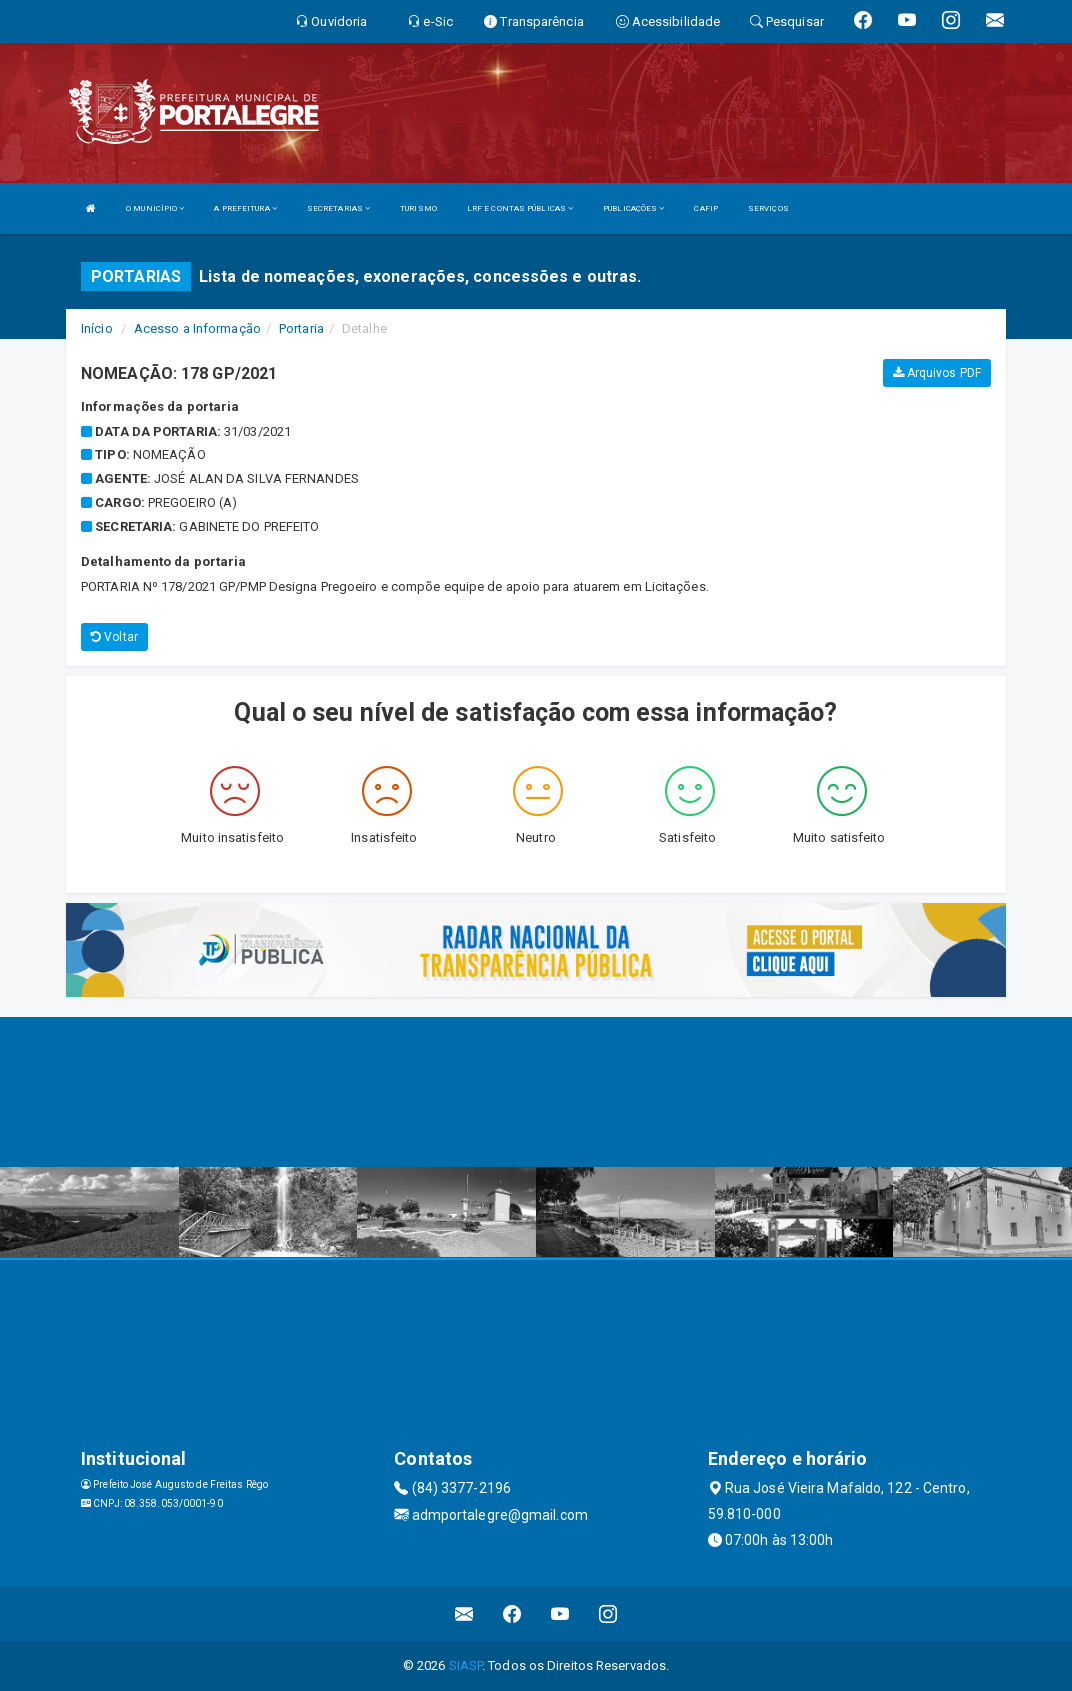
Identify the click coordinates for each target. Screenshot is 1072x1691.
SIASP (466, 1665)
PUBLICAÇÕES (633, 208)
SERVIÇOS (768, 208)
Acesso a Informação (197, 328)
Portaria (301, 328)
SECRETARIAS (338, 208)
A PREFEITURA (245, 208)
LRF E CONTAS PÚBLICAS (520, 208)
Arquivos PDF (937, 373)
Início (97, 328)
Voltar (114, 637)
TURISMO (418, 208)
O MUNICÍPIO (155, 208)
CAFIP (706, 208)
